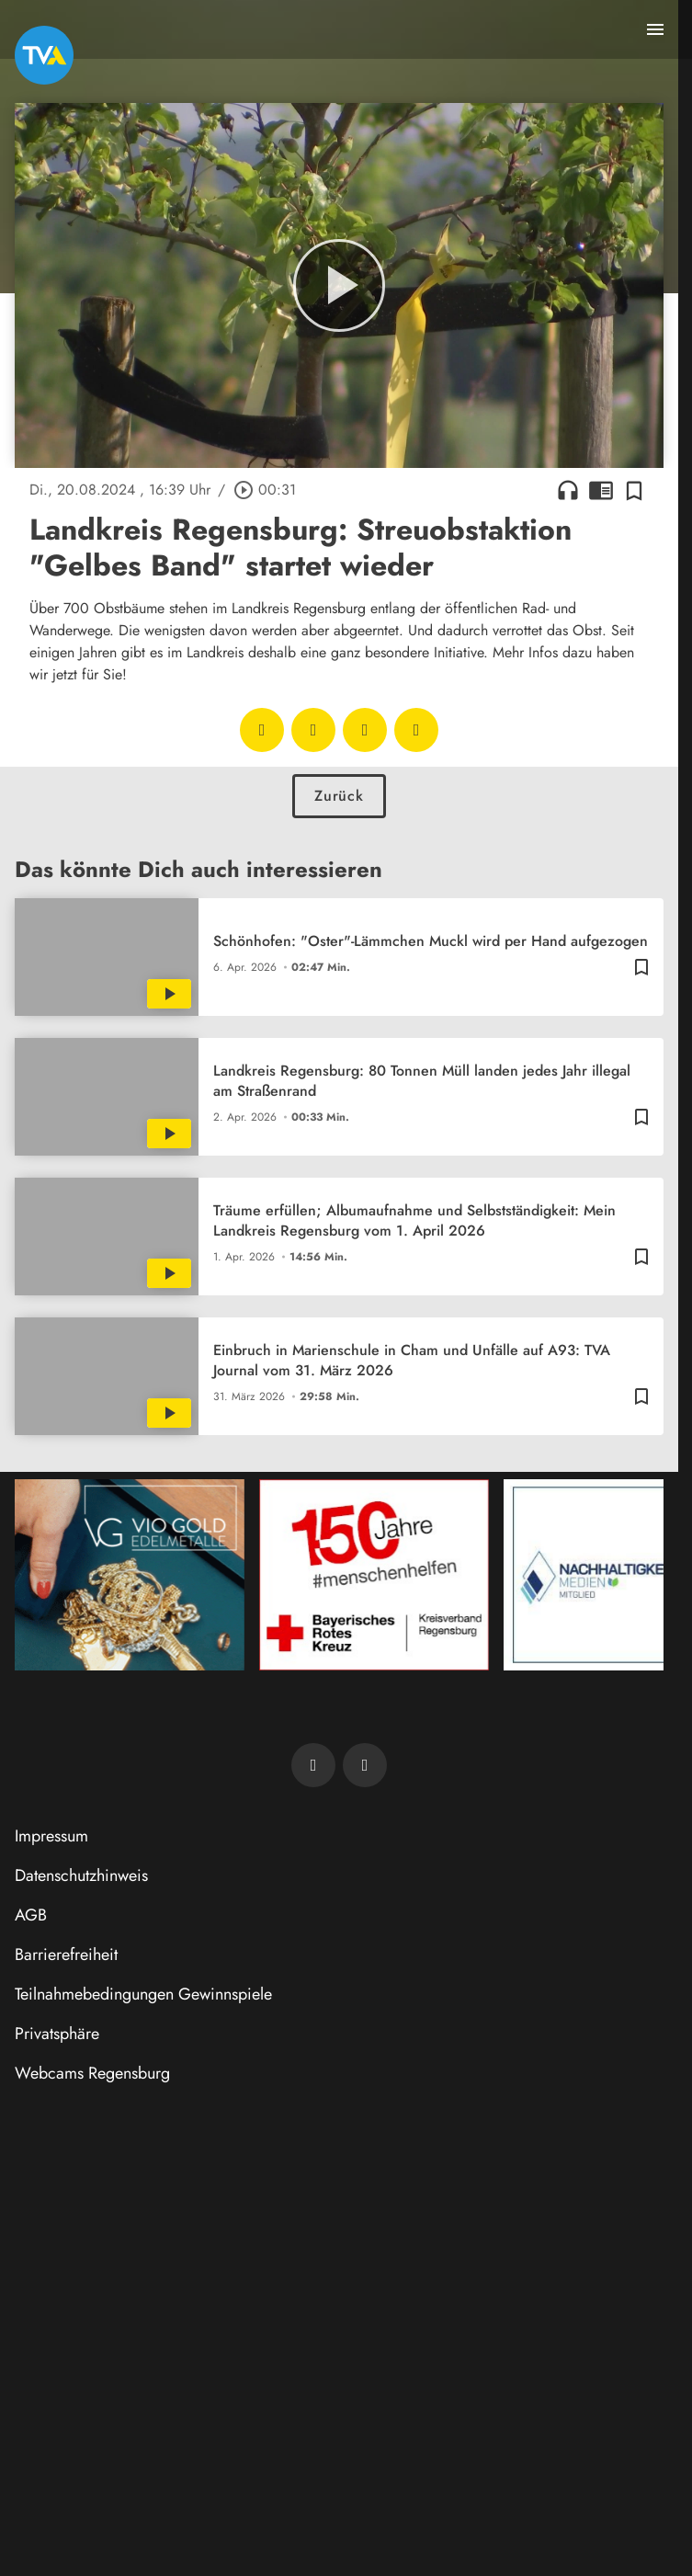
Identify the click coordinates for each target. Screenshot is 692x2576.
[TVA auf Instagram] (365, 1765)
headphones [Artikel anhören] (568, 490)
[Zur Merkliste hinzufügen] (634, 490)
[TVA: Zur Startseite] (44, 55)
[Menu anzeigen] (655, 29)
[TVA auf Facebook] (313, 1765)
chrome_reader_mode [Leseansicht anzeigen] (601, 490)
